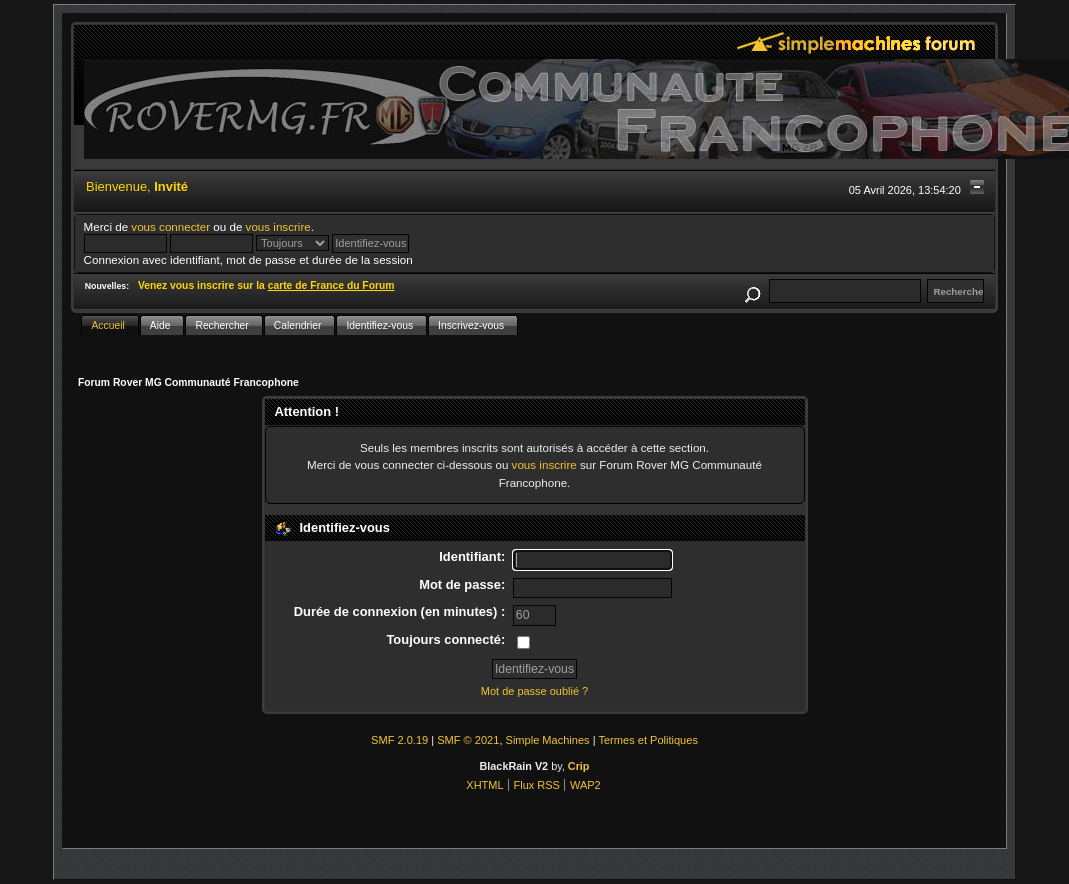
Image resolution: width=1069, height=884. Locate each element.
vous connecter (170, 226)
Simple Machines (548, 740)
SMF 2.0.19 (399, 740)
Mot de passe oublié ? (534, 691)
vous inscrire (278, 226)
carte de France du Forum (331, 285)
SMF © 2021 (468, 740)
